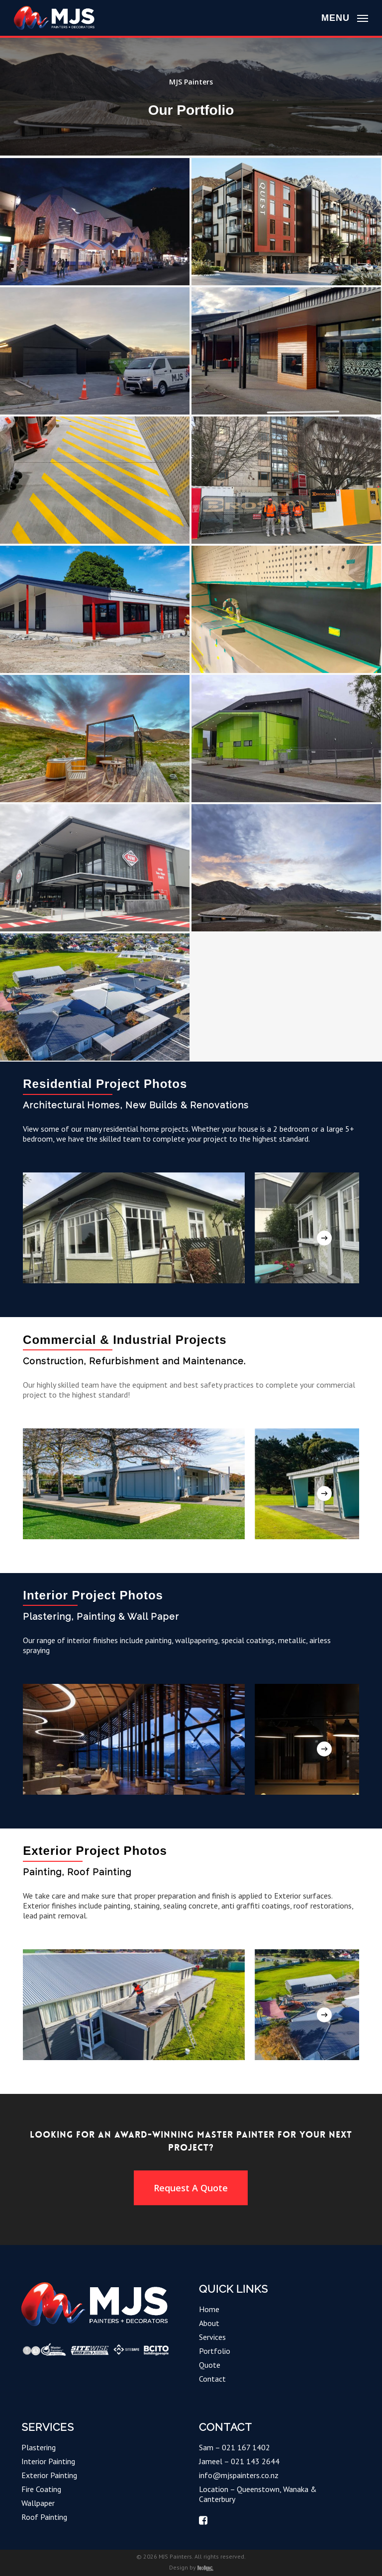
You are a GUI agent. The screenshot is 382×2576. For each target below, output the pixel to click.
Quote (209, 2365)
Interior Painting (48, 2461)
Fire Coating (41, 2489)
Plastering (38, 2447)
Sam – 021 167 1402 (234, 2447)
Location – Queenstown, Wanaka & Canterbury (258, 2494)
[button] (344, 17)
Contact (212, 2379)
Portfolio (214, 2351)
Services (212, 2337)
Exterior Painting (49, 2475)
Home (209, 2309)
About (209, 2323)
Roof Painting (44, 2517)
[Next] (324, 1238)
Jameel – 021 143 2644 (239, 2461)
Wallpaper (38, 2503)
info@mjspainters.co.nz (239, 2475)
